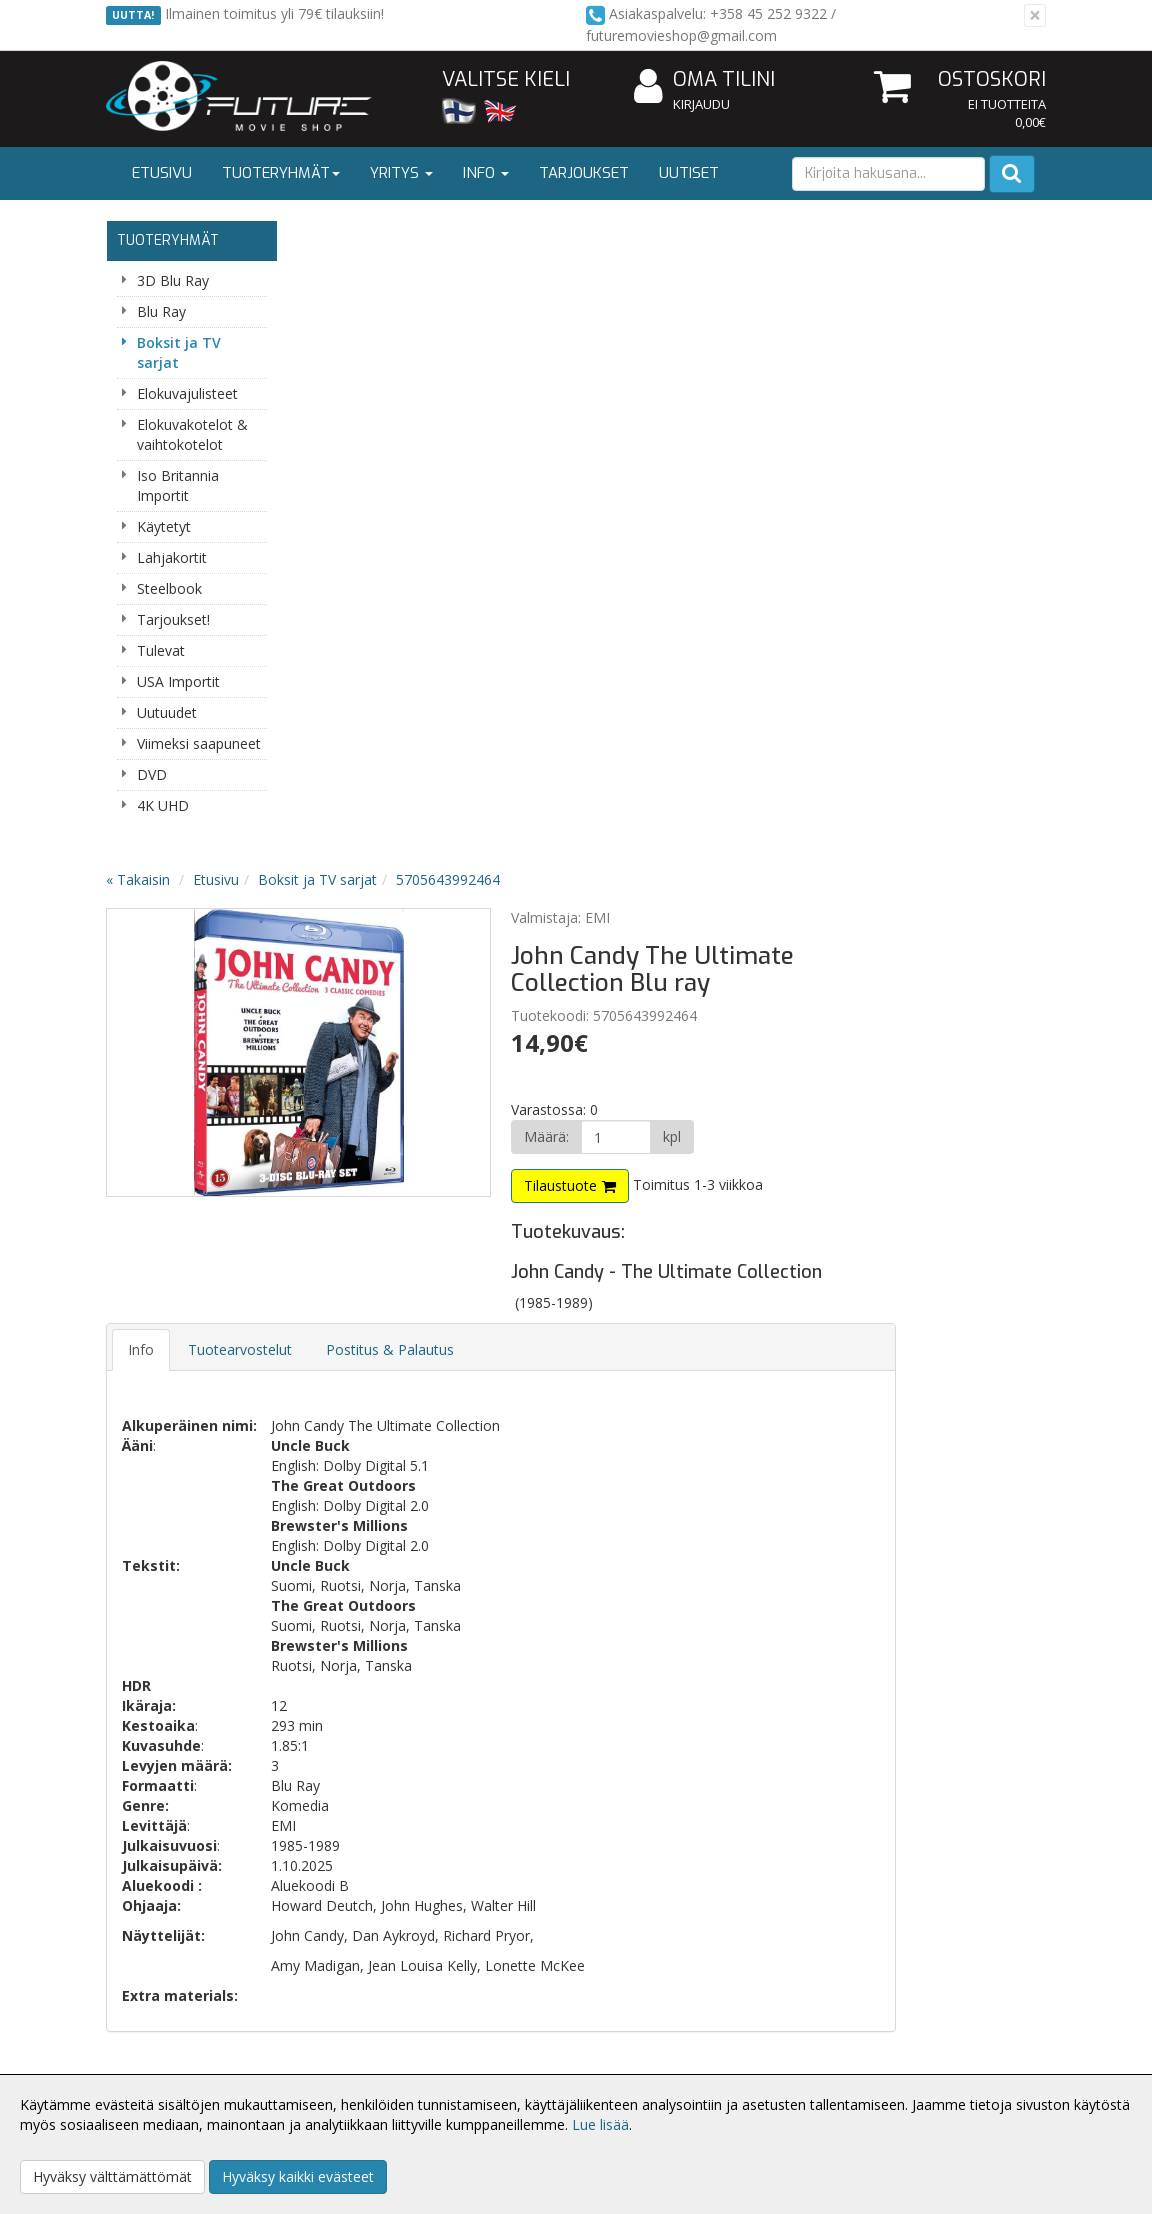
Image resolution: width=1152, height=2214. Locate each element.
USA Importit (178, 681)
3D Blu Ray (173, 280)
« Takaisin (330, 237)
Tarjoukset (584, 173)
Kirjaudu (701, 104)
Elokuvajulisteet (187, 393)
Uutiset (689, 173)
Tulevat (161, 650)
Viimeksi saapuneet (199, 743)
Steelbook (169, 588)
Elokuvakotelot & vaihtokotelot (192, 434)
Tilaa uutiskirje (415, 1695)
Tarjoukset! (173, 619)
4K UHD (163, 805)
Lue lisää (600, 2124)
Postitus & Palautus (582, 707)
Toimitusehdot (348, 2048)
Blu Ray (161, 311)
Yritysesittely (149, 2018)
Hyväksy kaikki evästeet (298, 2176)
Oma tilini (704, 80)
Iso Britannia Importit (178, 485)
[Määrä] (781, 495)
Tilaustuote (731, 543)
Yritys (401, 173)
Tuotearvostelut (432, 707)
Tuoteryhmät (281, 173)
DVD (152, 774)
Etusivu (162, 173)
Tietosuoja (336, 2018)
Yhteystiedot (149, 2048)
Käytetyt (164, 526)
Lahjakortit (172, 557)
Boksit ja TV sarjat (179, 352)
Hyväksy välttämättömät (112, 2176)
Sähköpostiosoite (419, 1614)
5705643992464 (640, 237)
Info (486, 173)
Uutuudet (167, 712)
